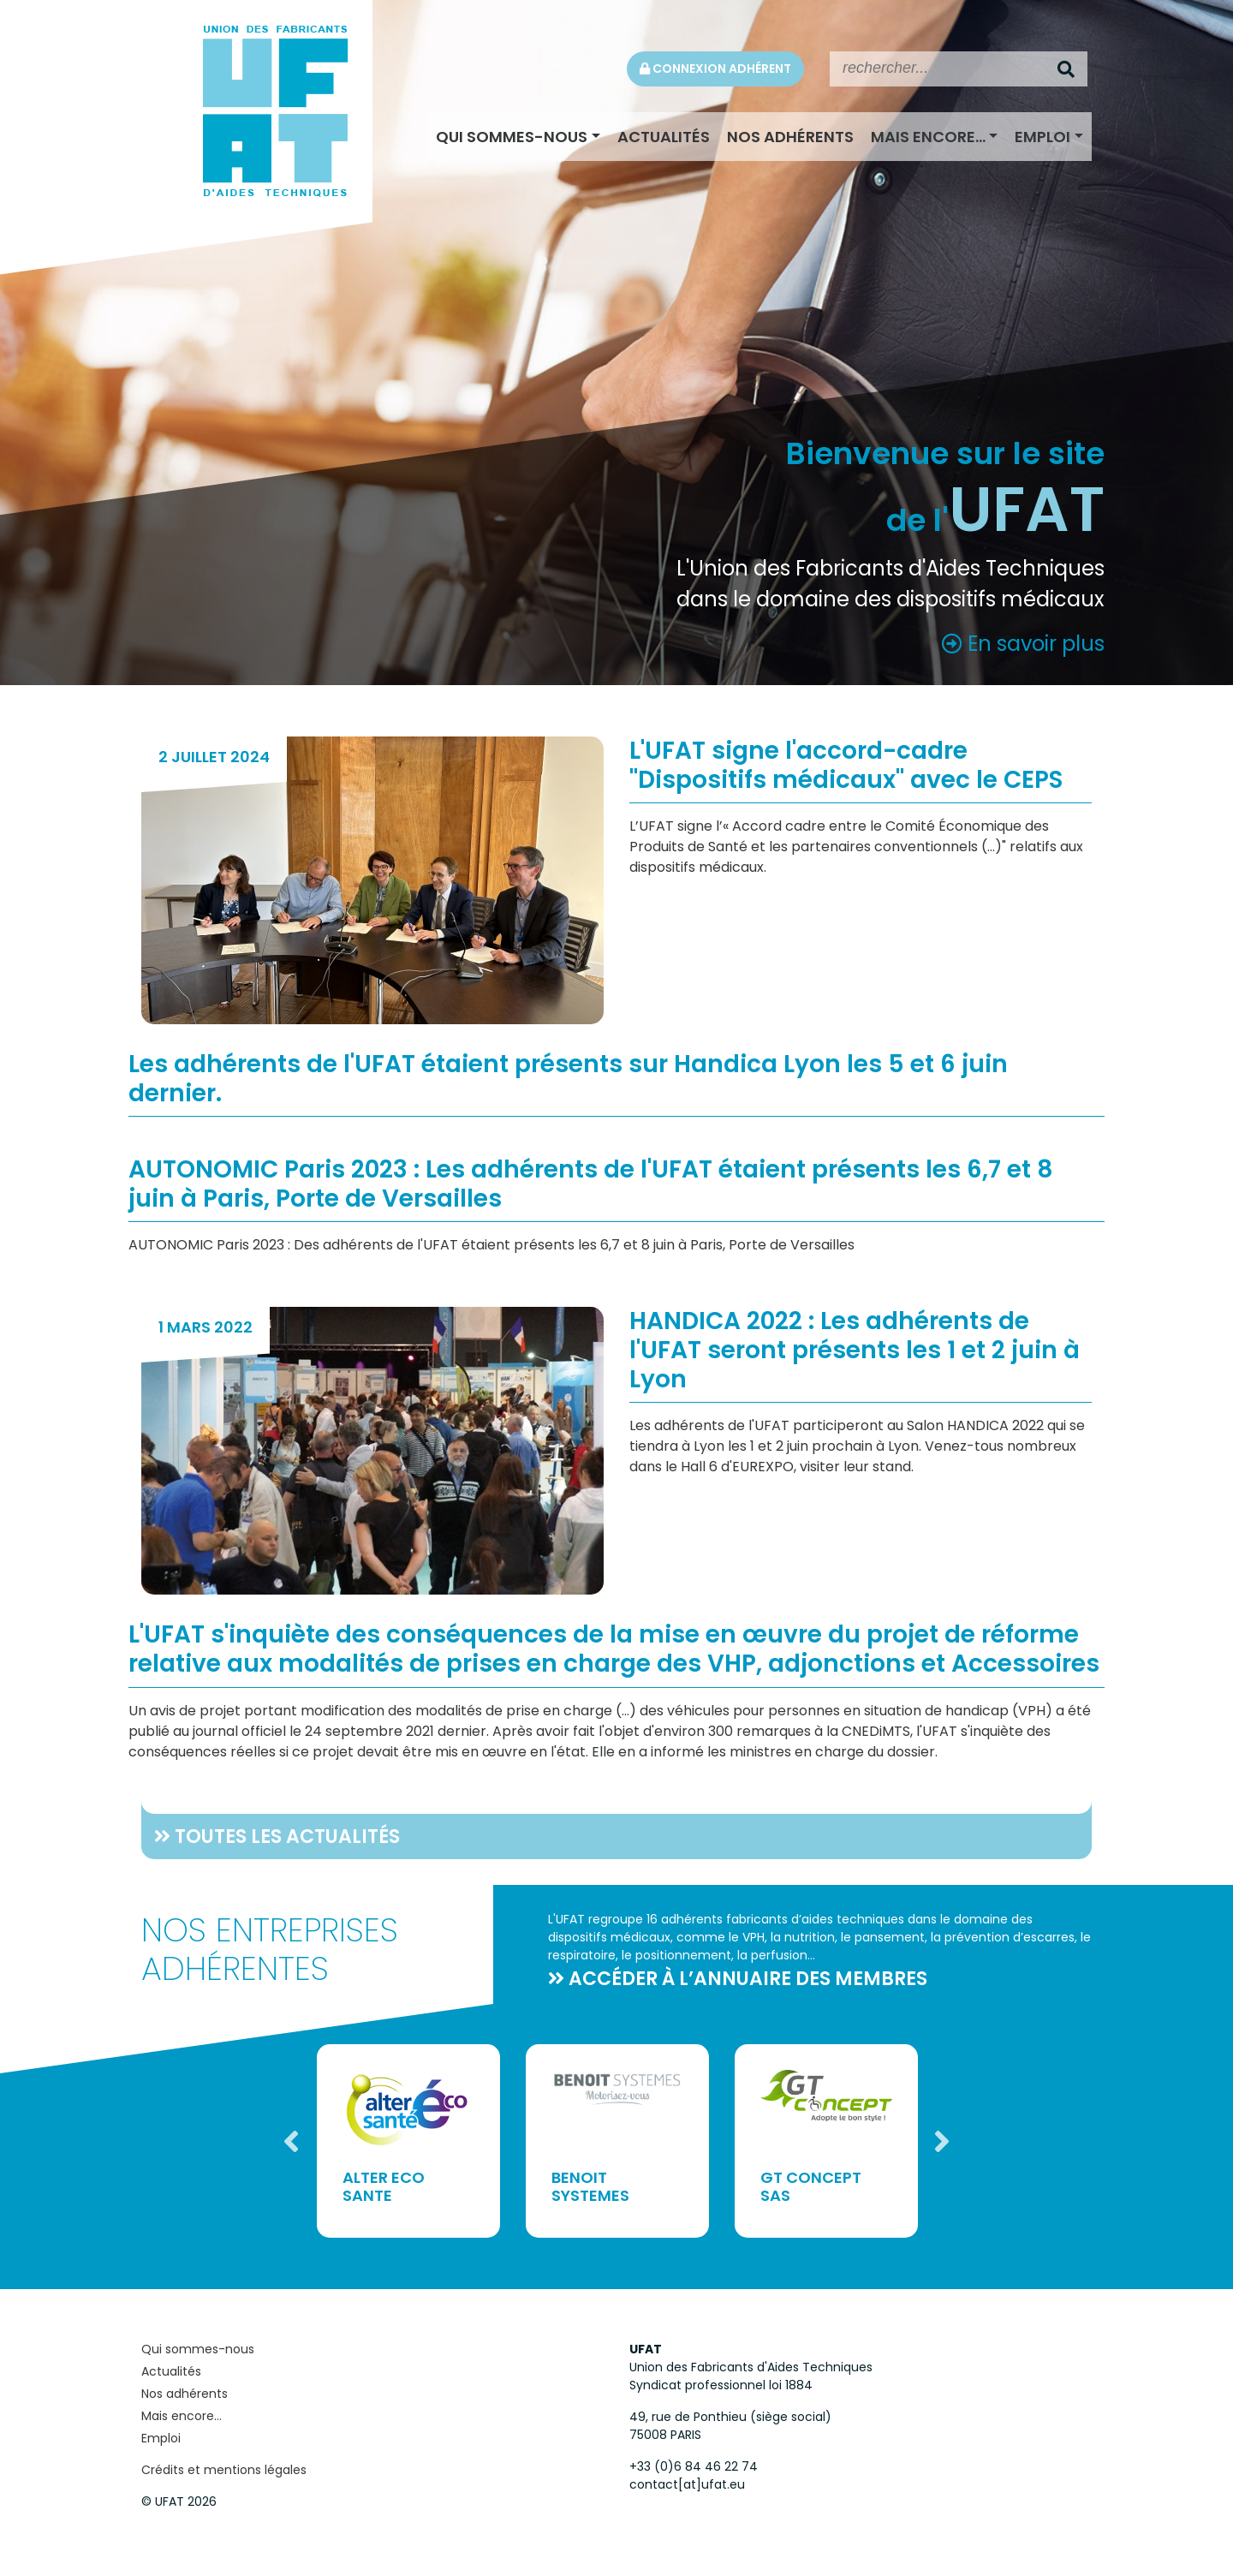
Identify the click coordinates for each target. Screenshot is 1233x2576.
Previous (291, 2141)
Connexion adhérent (715, 68)
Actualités (663, 136)
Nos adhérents (790, 136)
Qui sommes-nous (511, 136)
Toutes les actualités (287, 1836)
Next (941, 2141)
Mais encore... (928, 136)
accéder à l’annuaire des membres (748, 1978)
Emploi (1042, 136)
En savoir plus (1023, 643)
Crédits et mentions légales (224, 2469)
